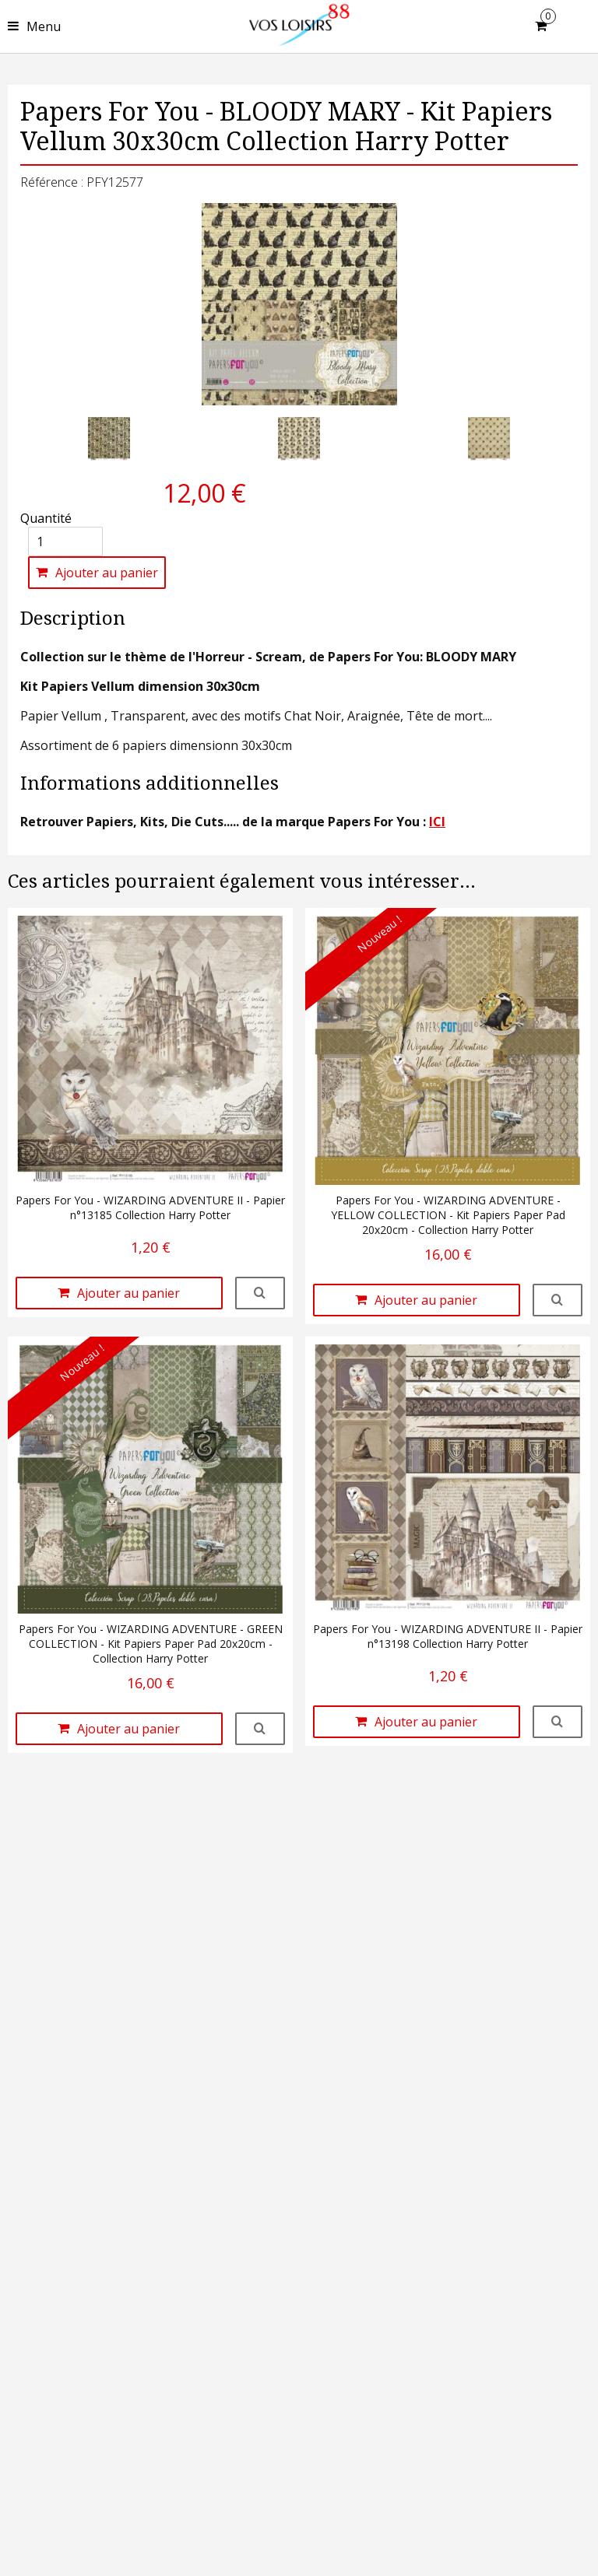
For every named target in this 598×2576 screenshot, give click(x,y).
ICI (437, 821)
